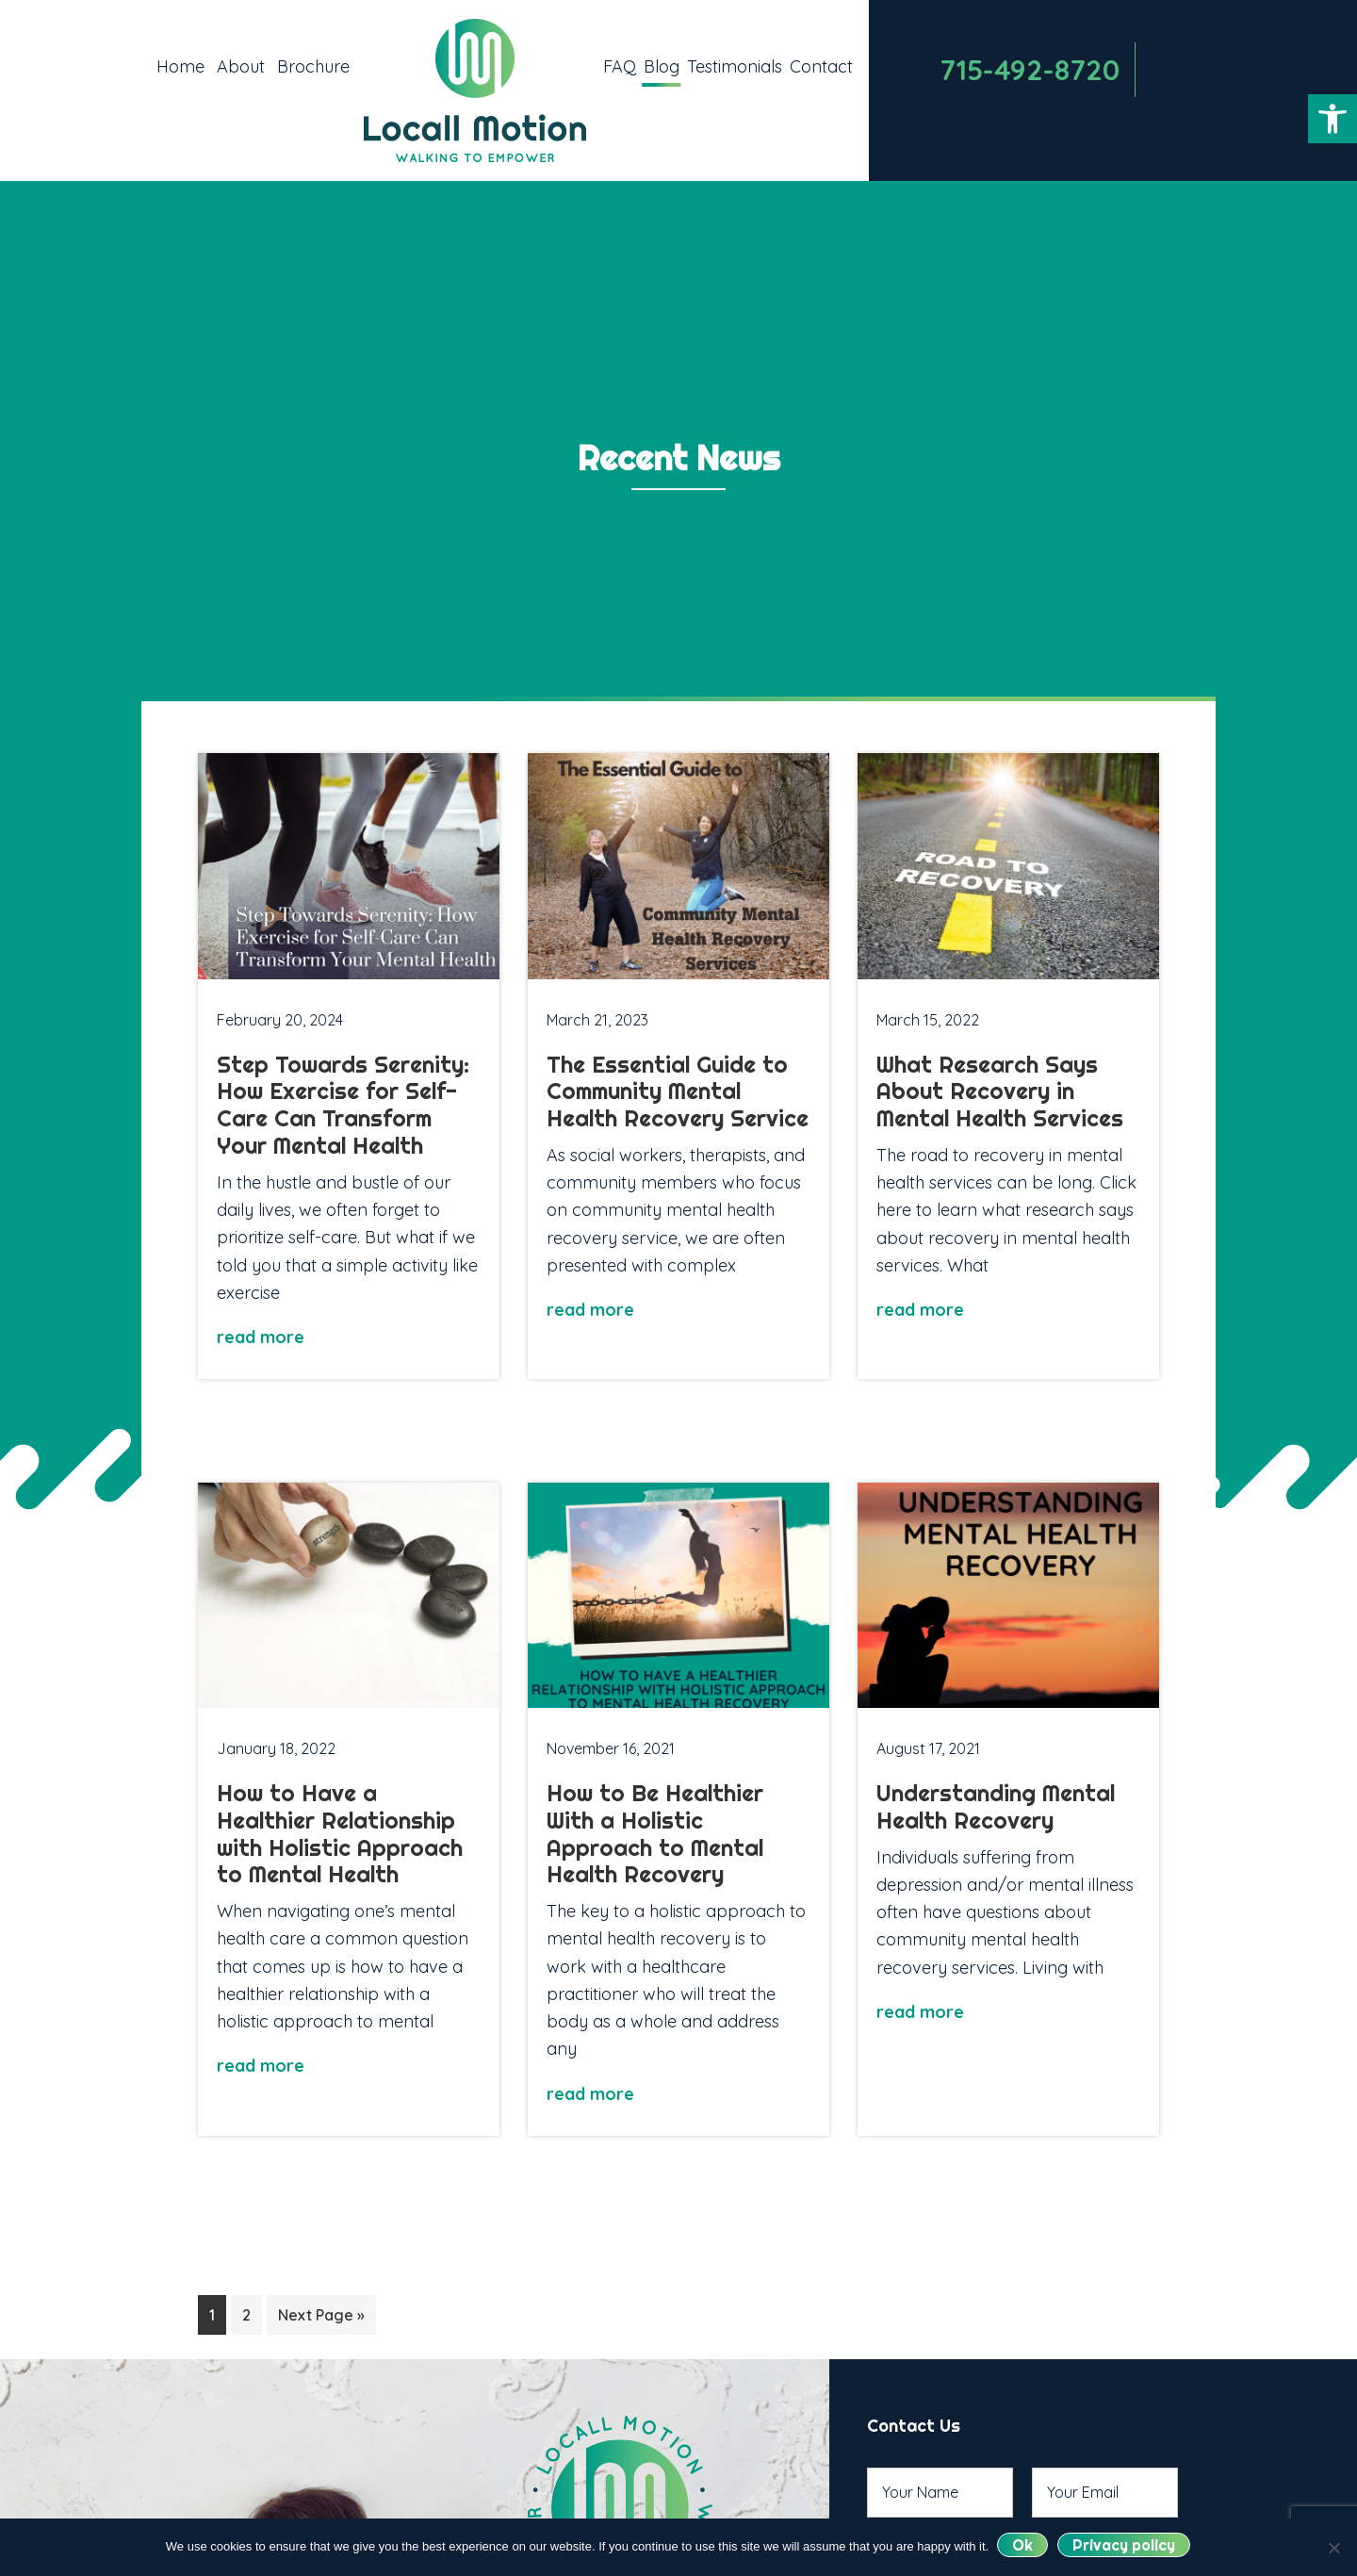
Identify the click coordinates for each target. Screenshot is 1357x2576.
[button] (1332, 118)
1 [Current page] (217, 2313)
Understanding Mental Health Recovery (995, 1806)
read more (260, 1337)
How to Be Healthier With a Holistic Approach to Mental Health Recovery (655, 1833)
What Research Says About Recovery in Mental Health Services (999, 1091)
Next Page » (321, 2314)
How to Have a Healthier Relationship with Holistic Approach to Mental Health (340, 1833)
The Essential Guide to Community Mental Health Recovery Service (678, 1091)
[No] (1333, 2547)
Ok (1023, 2544)
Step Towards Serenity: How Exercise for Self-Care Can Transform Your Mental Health (343, 1104)
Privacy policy (1124, 2544)
